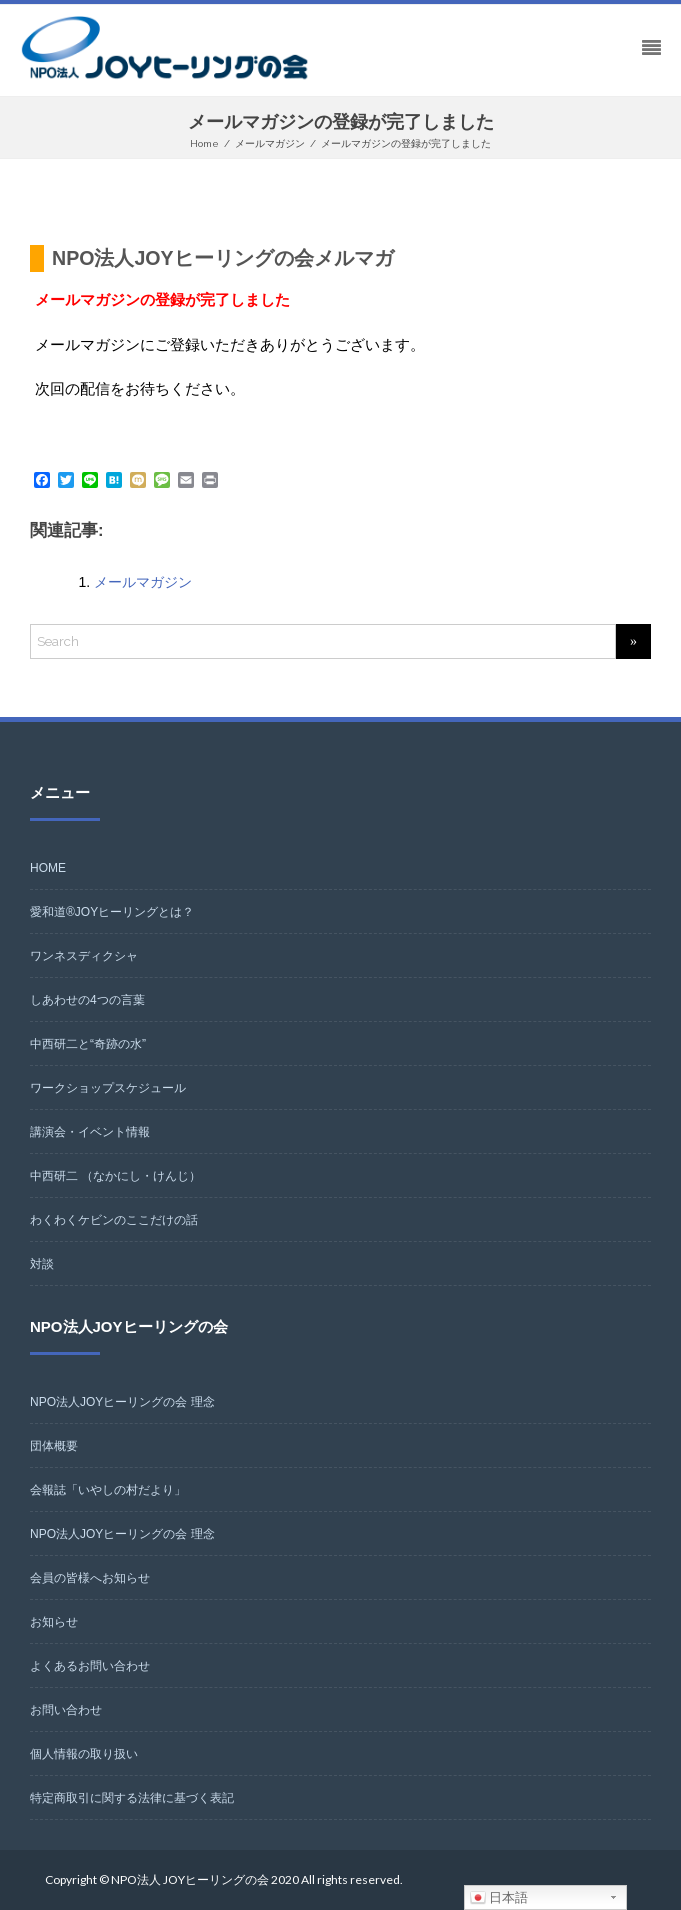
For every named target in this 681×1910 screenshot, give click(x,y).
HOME (48, 868)
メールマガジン (143, 582)
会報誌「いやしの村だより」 (108, 1490)
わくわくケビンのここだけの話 (114, 1220)
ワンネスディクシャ (84, 956)
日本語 (499, 1898)
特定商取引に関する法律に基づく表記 (132, 1798)
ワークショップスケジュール (108, 1088)
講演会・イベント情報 (90, 1132)
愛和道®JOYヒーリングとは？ (112, 912)
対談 (42, 1264)
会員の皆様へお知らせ (90, 1578)
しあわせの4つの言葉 (87, 1000)
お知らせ (54, 1622)
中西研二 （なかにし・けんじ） (115, 1176)
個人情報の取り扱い (84, 1754)
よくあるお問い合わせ (90, 1666)
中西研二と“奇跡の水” (88, 1044)
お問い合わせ (66, 1710)
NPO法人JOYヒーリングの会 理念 (122, 1402)
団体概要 (54, 1446)
